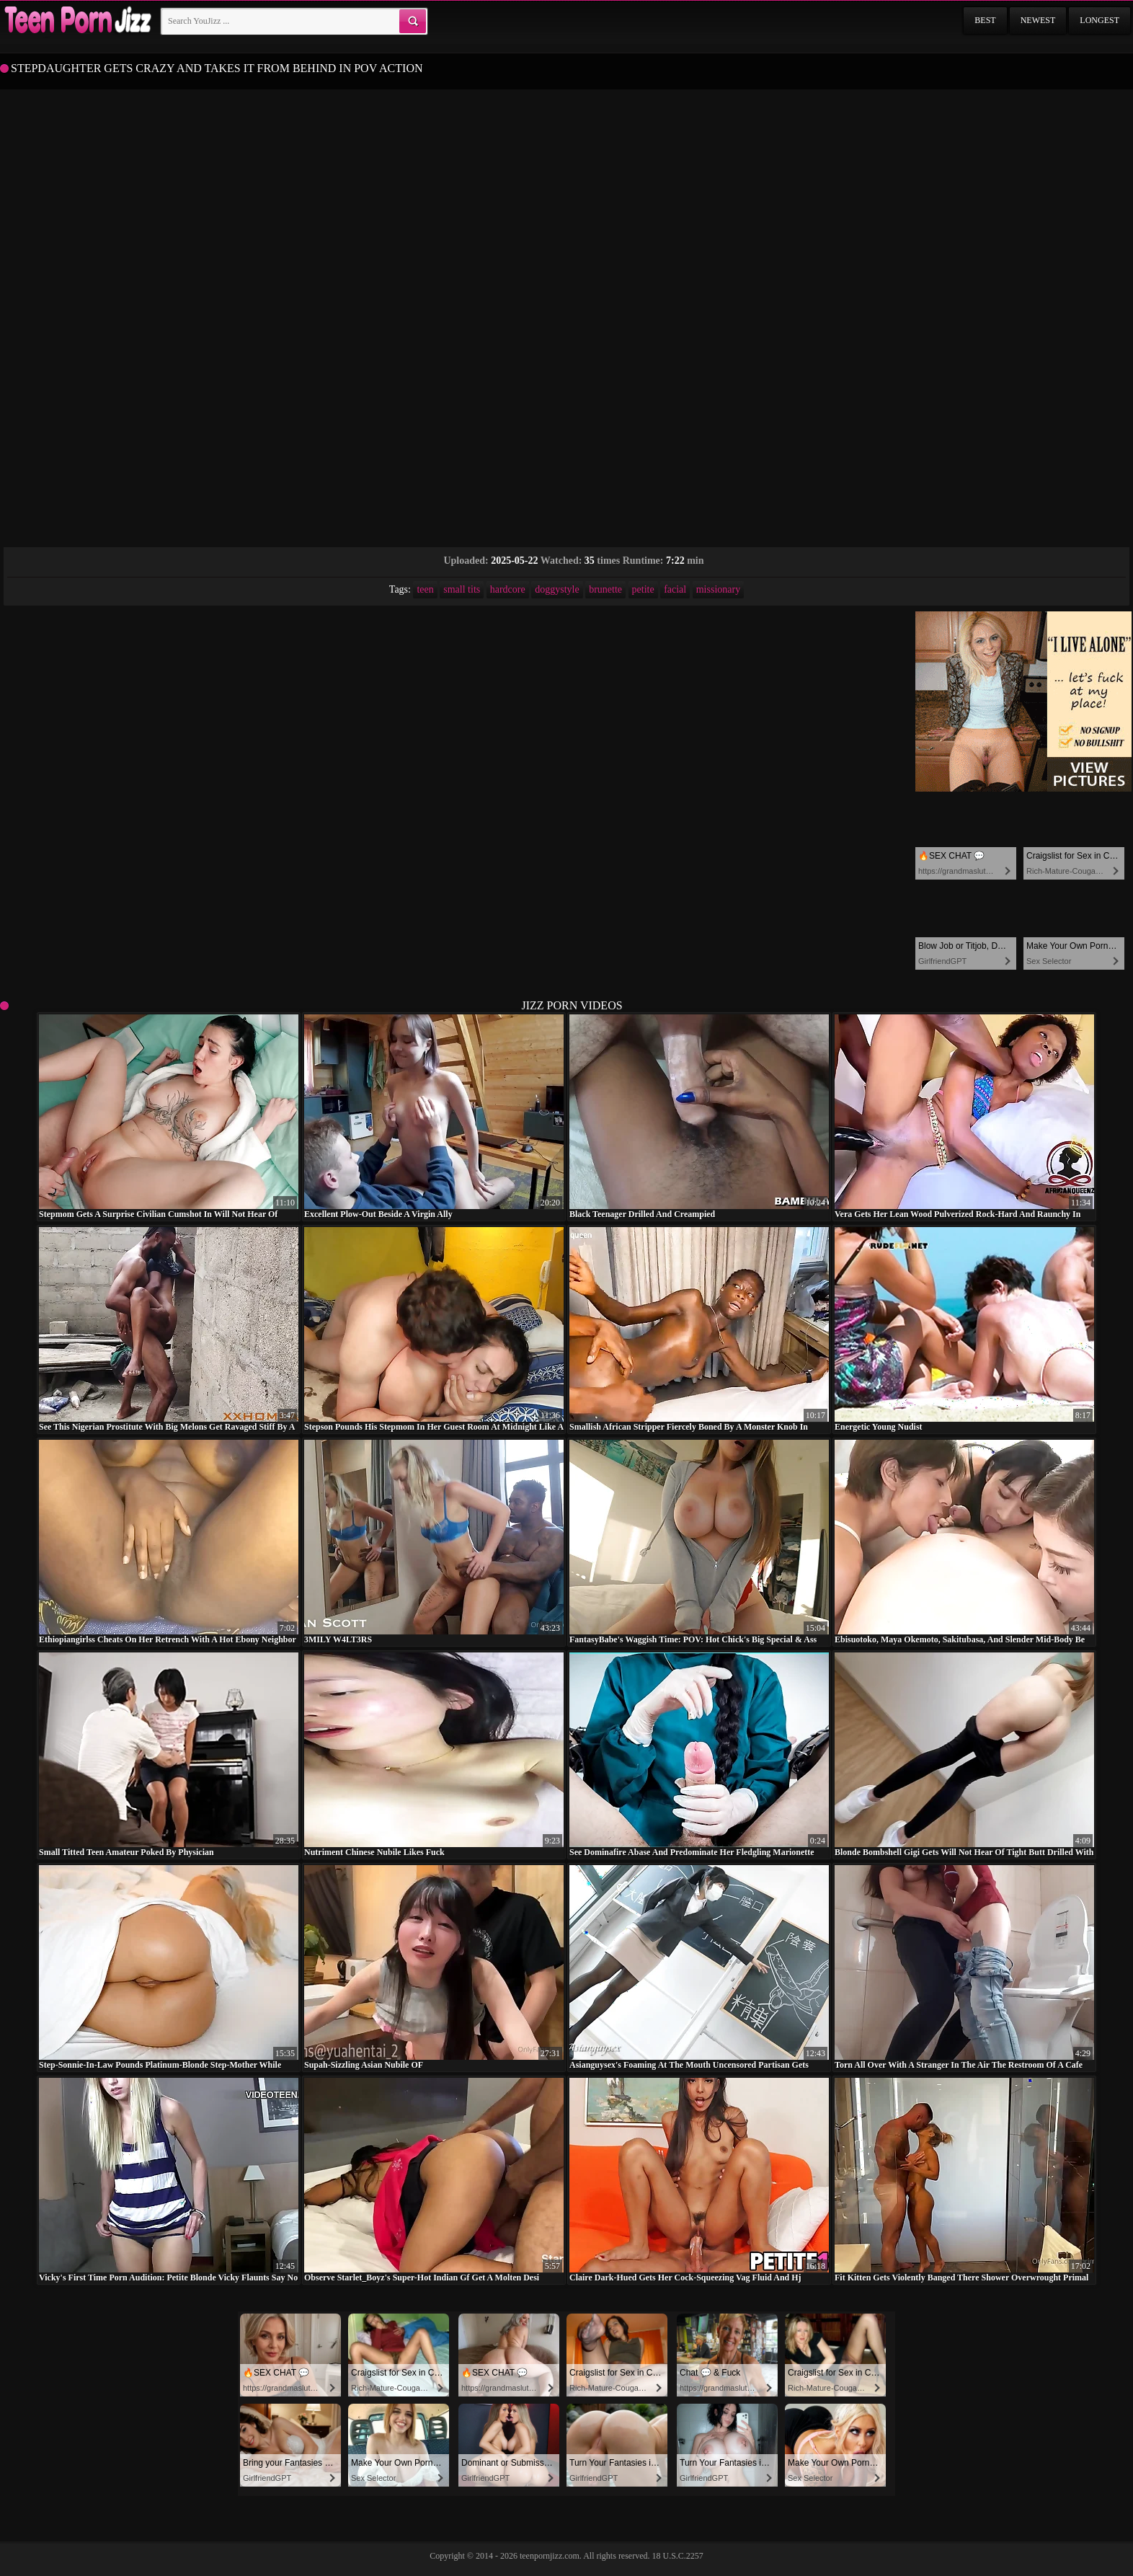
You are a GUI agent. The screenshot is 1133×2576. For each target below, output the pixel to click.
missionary (718, 589)
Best (984, 20)
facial (675, 589)
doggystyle (557, 589)
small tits (461, 589)
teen (425, 589)
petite (643, 589)
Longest (1099, 20)
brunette (605, 589)
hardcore (507, 589)
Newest (1038, 20)
